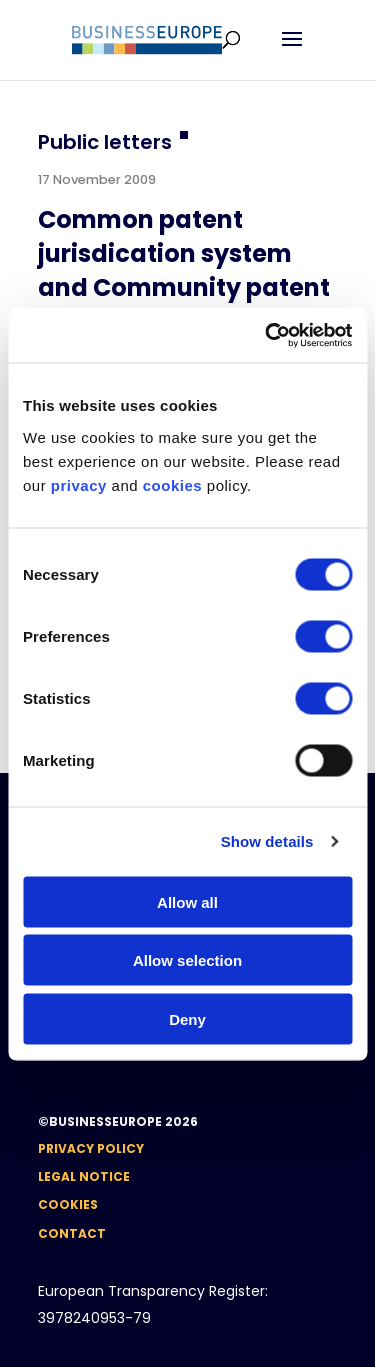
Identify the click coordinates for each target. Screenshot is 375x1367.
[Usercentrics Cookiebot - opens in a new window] (267, 335)
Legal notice (84, 1176)
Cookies (68, 1204)
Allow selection (187, 960)
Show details (267, 841)
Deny (187, 1018)
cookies (172, 484)
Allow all (187, 901)
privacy (79, 484)
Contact (72, 1233)
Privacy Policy (91, 1148)
